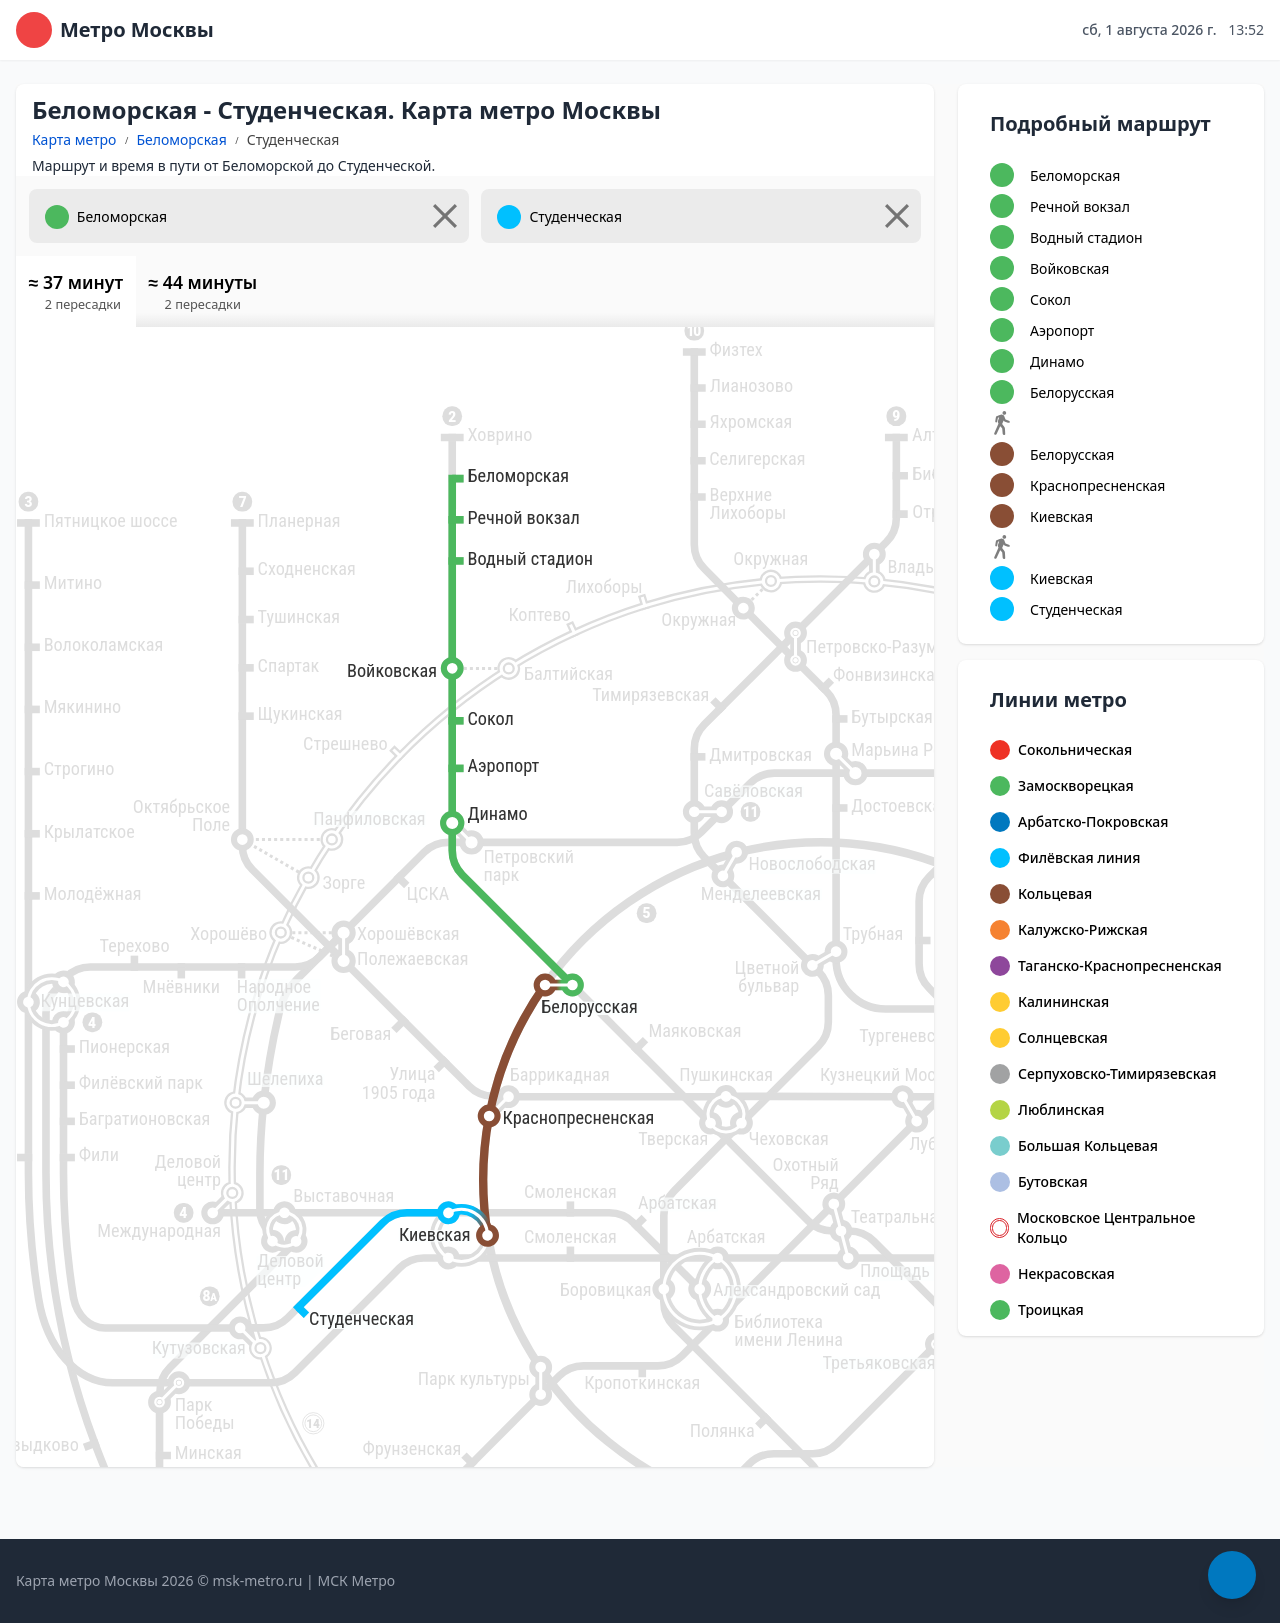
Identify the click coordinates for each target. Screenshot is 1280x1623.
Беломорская (181, 139)
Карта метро (74, 139)
